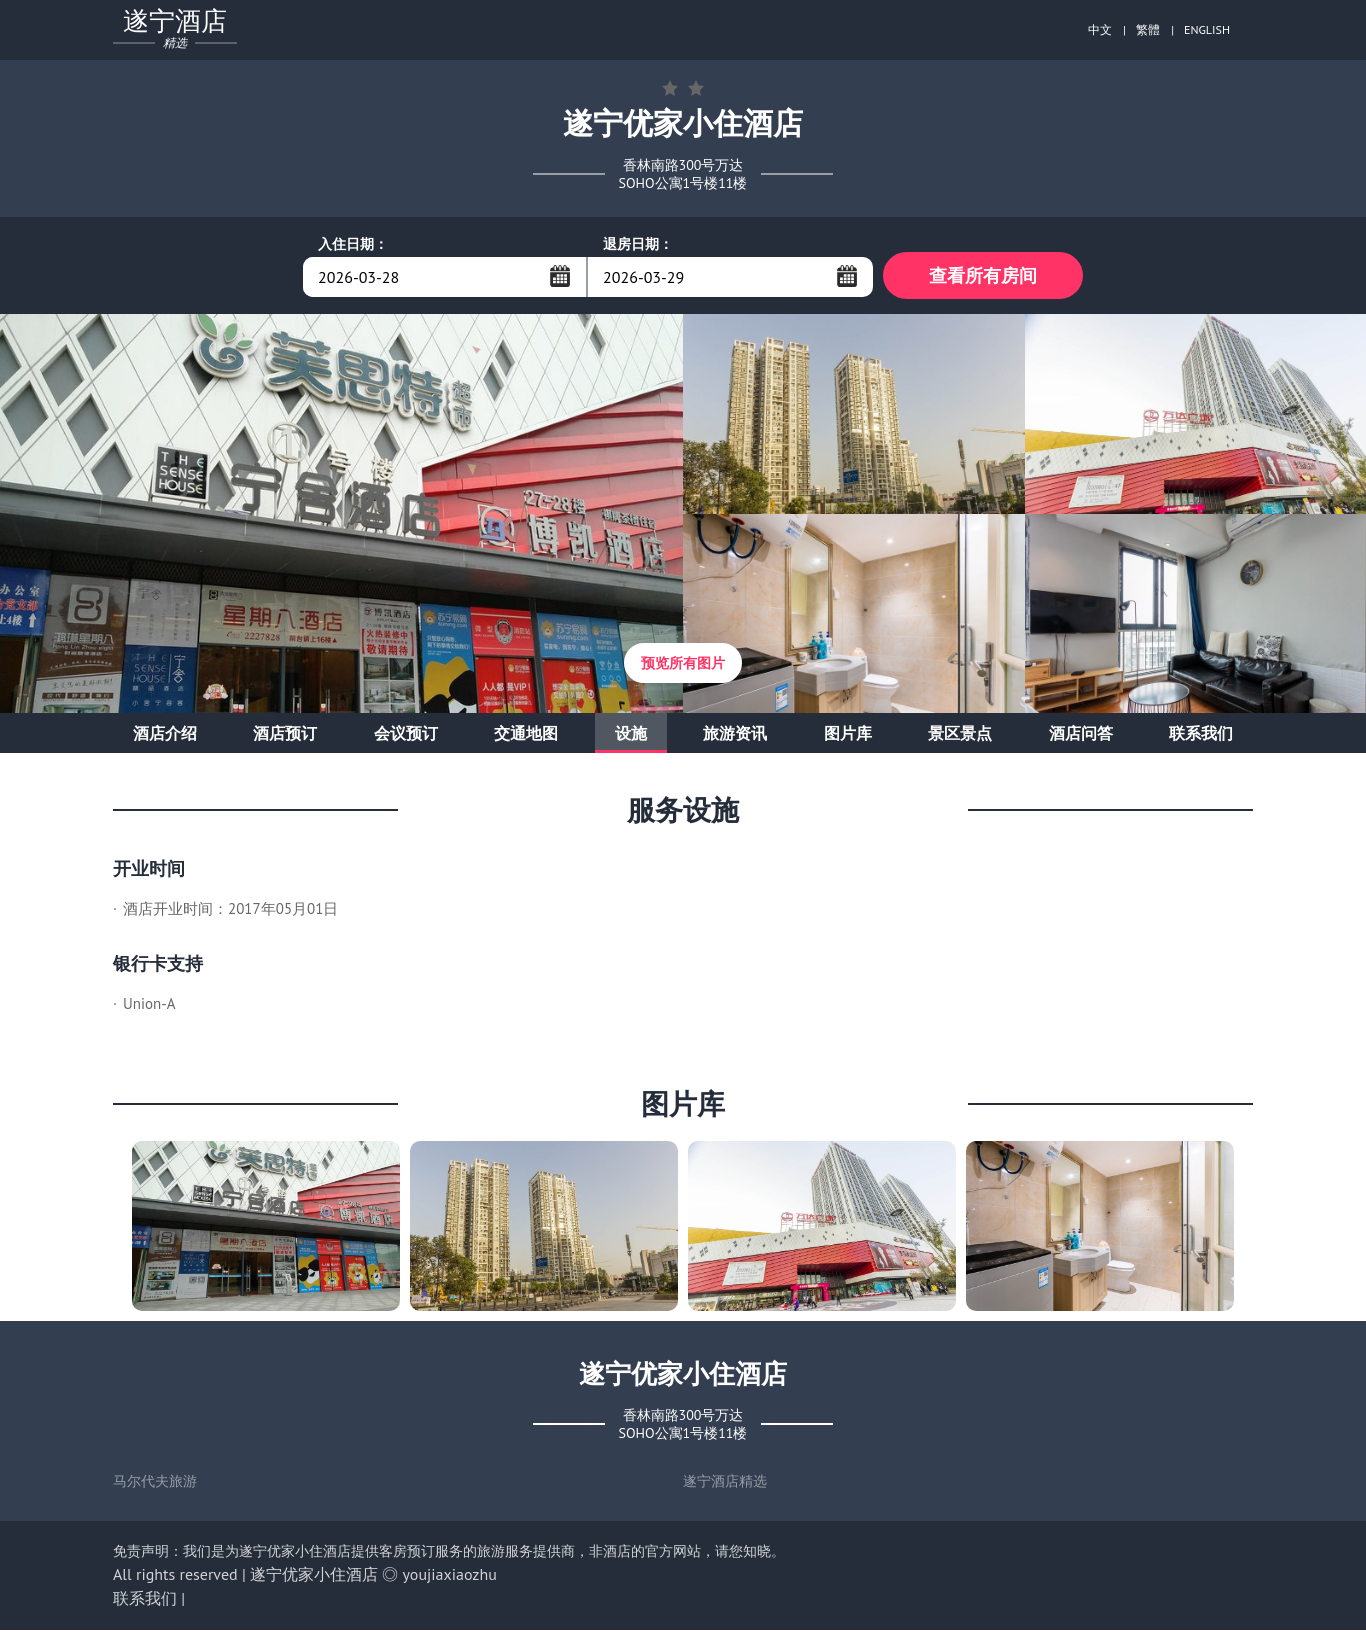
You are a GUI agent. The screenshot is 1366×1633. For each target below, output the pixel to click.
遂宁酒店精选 (725, 1484)
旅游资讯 (735, 736)
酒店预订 (285, 736)
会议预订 (406, 736)
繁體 (1148, 29)
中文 (1100, 29)
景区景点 (960, 736)
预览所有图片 (683, 666)
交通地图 (526, 736)
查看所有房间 (983, 276)
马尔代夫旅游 (155, 1484)
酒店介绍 (165, 736)
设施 (631, 736)
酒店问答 (1081, 736)
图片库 (848, 736)
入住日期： (353, 244)
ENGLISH (1207, 29)
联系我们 (1201, 736)
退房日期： (638, 244)
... (560, 276)
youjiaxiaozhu (450, 1577)
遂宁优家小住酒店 (314, 1577)
